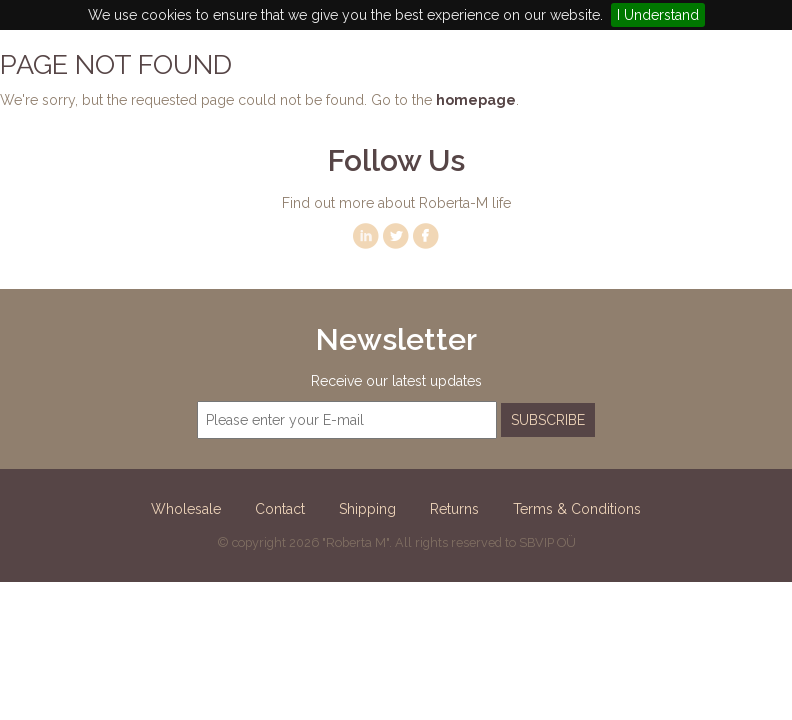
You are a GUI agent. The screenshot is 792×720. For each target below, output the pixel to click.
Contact (280, 509)
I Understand (658, 15)
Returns (454, 509)
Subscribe (548, 420)
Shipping (367, 509)
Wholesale (186, 509)
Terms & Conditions (577, 509)
